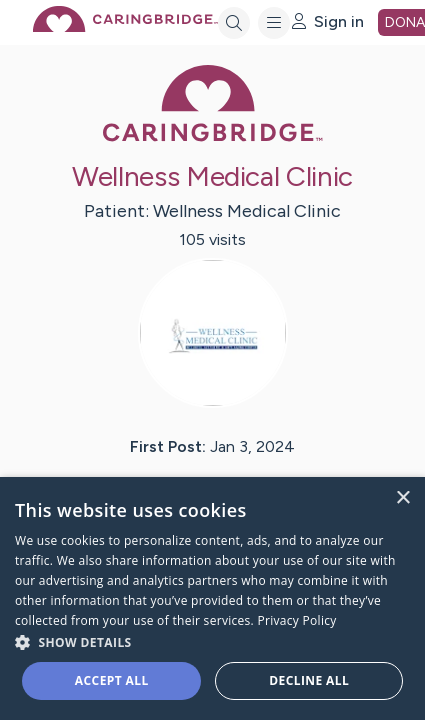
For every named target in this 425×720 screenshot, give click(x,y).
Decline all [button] (309, 680)
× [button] (402, 498)
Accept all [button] (112, 680)
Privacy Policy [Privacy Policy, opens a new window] (296, 620)
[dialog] (212, 598)
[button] (212, 641)
